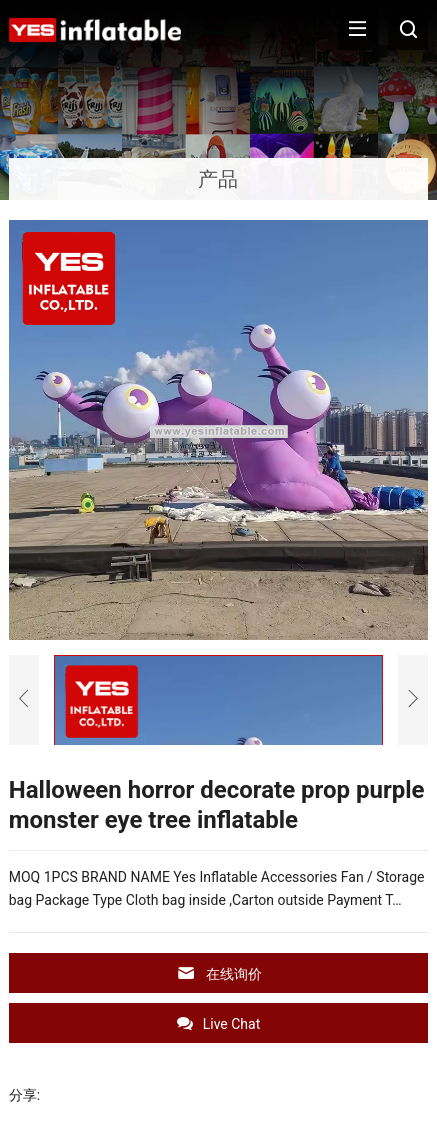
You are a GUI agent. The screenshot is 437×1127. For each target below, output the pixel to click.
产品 (218, 179)
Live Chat (219, 1023)
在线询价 (219, 973)
